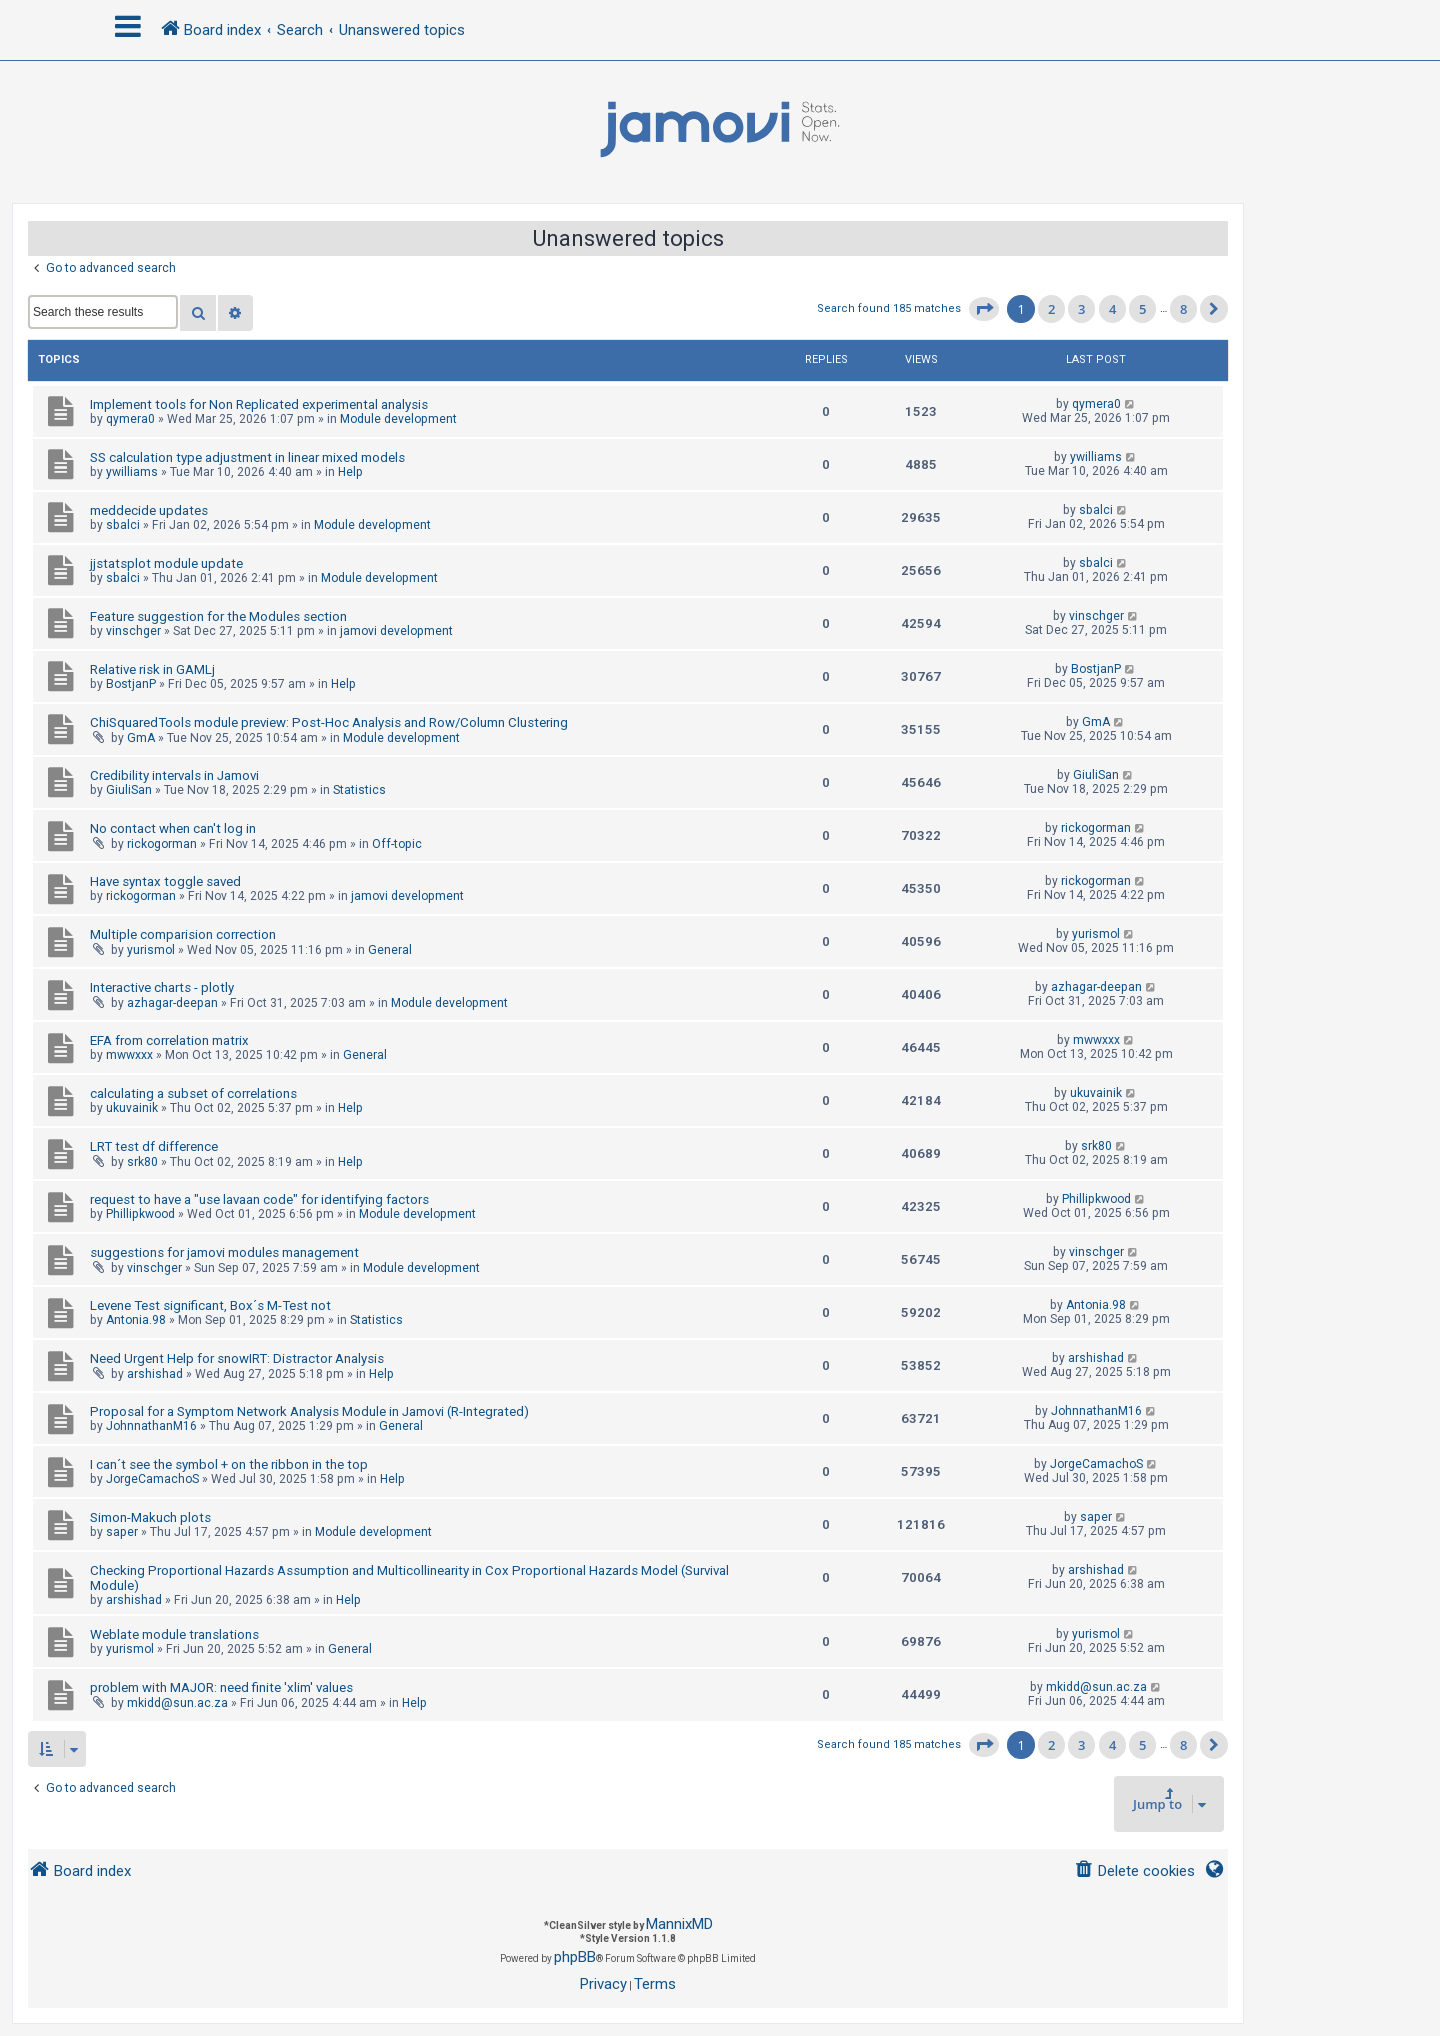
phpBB (575, 1957)
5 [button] (1142, 309)
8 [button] (1183, 309)
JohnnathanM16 (151, 1426)
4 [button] (1112, 309)
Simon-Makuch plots (150, 1517)
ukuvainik (132, 1108)
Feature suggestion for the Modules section (218, 616)
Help (350, 472)
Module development (398, 419)
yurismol (151, 950)
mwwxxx (129, 1055)
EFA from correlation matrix (169, 1040)
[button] (984, 309)
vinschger (133, 631)
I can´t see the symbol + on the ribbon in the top (229, 1464)
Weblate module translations (174, 1634)
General (390, 950)
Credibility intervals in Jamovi (174, 775)
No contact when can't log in (173, 828)
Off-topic (397, 844)
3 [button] (1081, 309)
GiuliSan (129, 790)
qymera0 (130, 419)
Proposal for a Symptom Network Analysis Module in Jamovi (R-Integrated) (309, 1411)
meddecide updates (149, 510)
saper (122, 1532)
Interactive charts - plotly (162, 987)
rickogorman (162, 844)
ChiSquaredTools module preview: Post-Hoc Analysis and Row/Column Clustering (329, 722)
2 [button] (1051, 309)
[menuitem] (1134, 1871)
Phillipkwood (140, 1214)
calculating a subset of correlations (193, 1093)
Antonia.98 (136, 1320)
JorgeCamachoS (152, 1479)
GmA (141, 738)
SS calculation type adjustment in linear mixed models (247, 457)
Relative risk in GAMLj (152, 669)
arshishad (155, 1374)
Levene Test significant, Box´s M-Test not (210, 1305)
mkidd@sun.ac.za (177, 1703)
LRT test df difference (154, 1146)
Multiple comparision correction (183, 934)
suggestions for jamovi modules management (224, 1252)
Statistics (359, 790)
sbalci (123, 525)
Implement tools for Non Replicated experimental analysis (259, 404)
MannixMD (679, 1924)
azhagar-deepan (172, 1003)
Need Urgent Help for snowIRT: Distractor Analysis (237, 1358)
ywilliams (132, 472)
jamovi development (396, 631)
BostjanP (131, 684)
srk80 (142, 1162)
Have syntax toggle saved (165, 881)
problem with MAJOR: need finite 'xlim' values (221, 1687)
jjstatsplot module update (166, 563)
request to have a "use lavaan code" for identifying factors (259, 1199)
